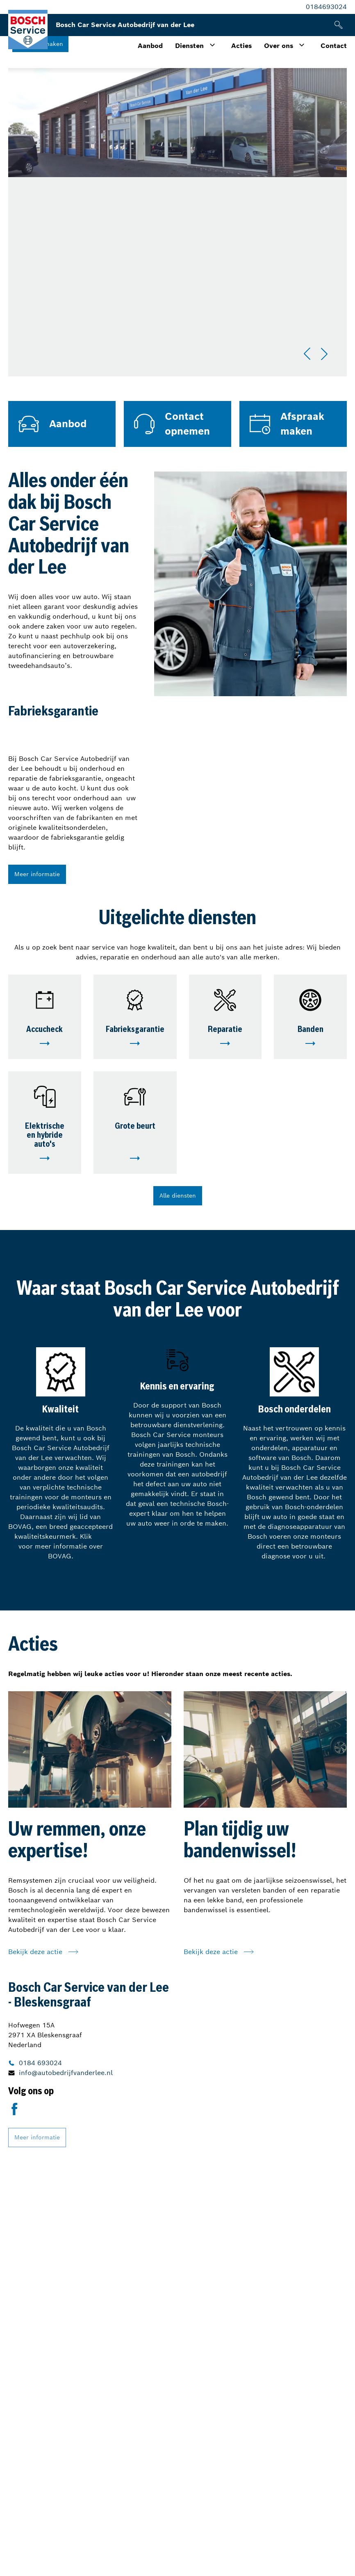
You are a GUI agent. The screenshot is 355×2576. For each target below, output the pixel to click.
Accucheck (44, 1030)
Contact (334, 45)
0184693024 (326, 6)
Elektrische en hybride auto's (44, 1136)
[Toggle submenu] (212, 44)
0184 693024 (40, 2063)
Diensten (189, 45)
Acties (241, 45)
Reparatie (225, 1030)
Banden (310, 1030)
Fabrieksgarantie (135, 1030)
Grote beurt (135, 1127)
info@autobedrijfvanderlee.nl (66, 2072)
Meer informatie (37, 874)
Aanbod (150, 45)
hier (100, 1536)
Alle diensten (177, 1195)
